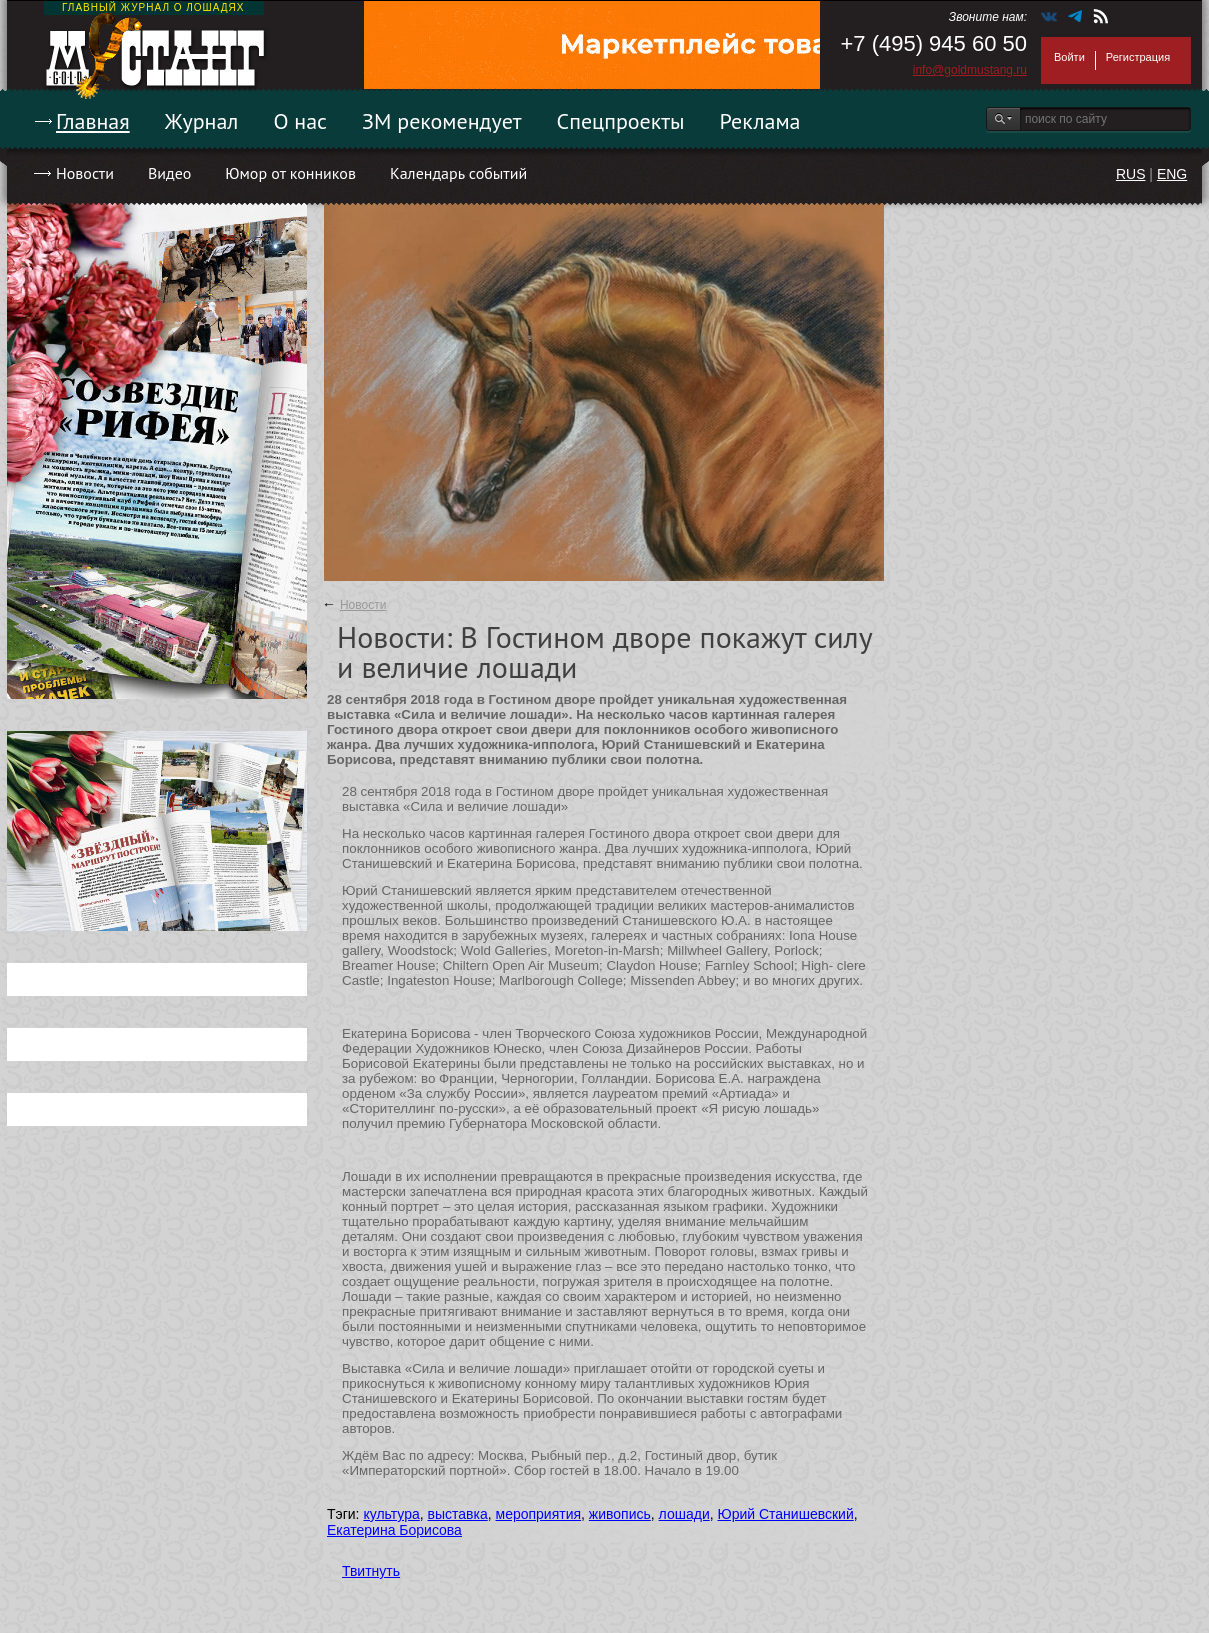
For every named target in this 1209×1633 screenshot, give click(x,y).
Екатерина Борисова (394, 1530)
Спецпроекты (621, 121)
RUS (1131, 174)
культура (391, 1514)
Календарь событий (458, 173)
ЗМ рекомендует (442, 121)
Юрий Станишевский (786, 1514)
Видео (169, 173)
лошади (684, 1514)
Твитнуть (371, 1571)
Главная (93, 121)
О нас (300, 121)
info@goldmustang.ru (970, 70)
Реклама (760, 121)
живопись (620, 1514)
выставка (458, 1514)
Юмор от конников (290, 173)
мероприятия (539, 1514)
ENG (1172, 174)
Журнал (202, 121)
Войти (1069, 57)
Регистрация (1138, 57)
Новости (85, 173)
